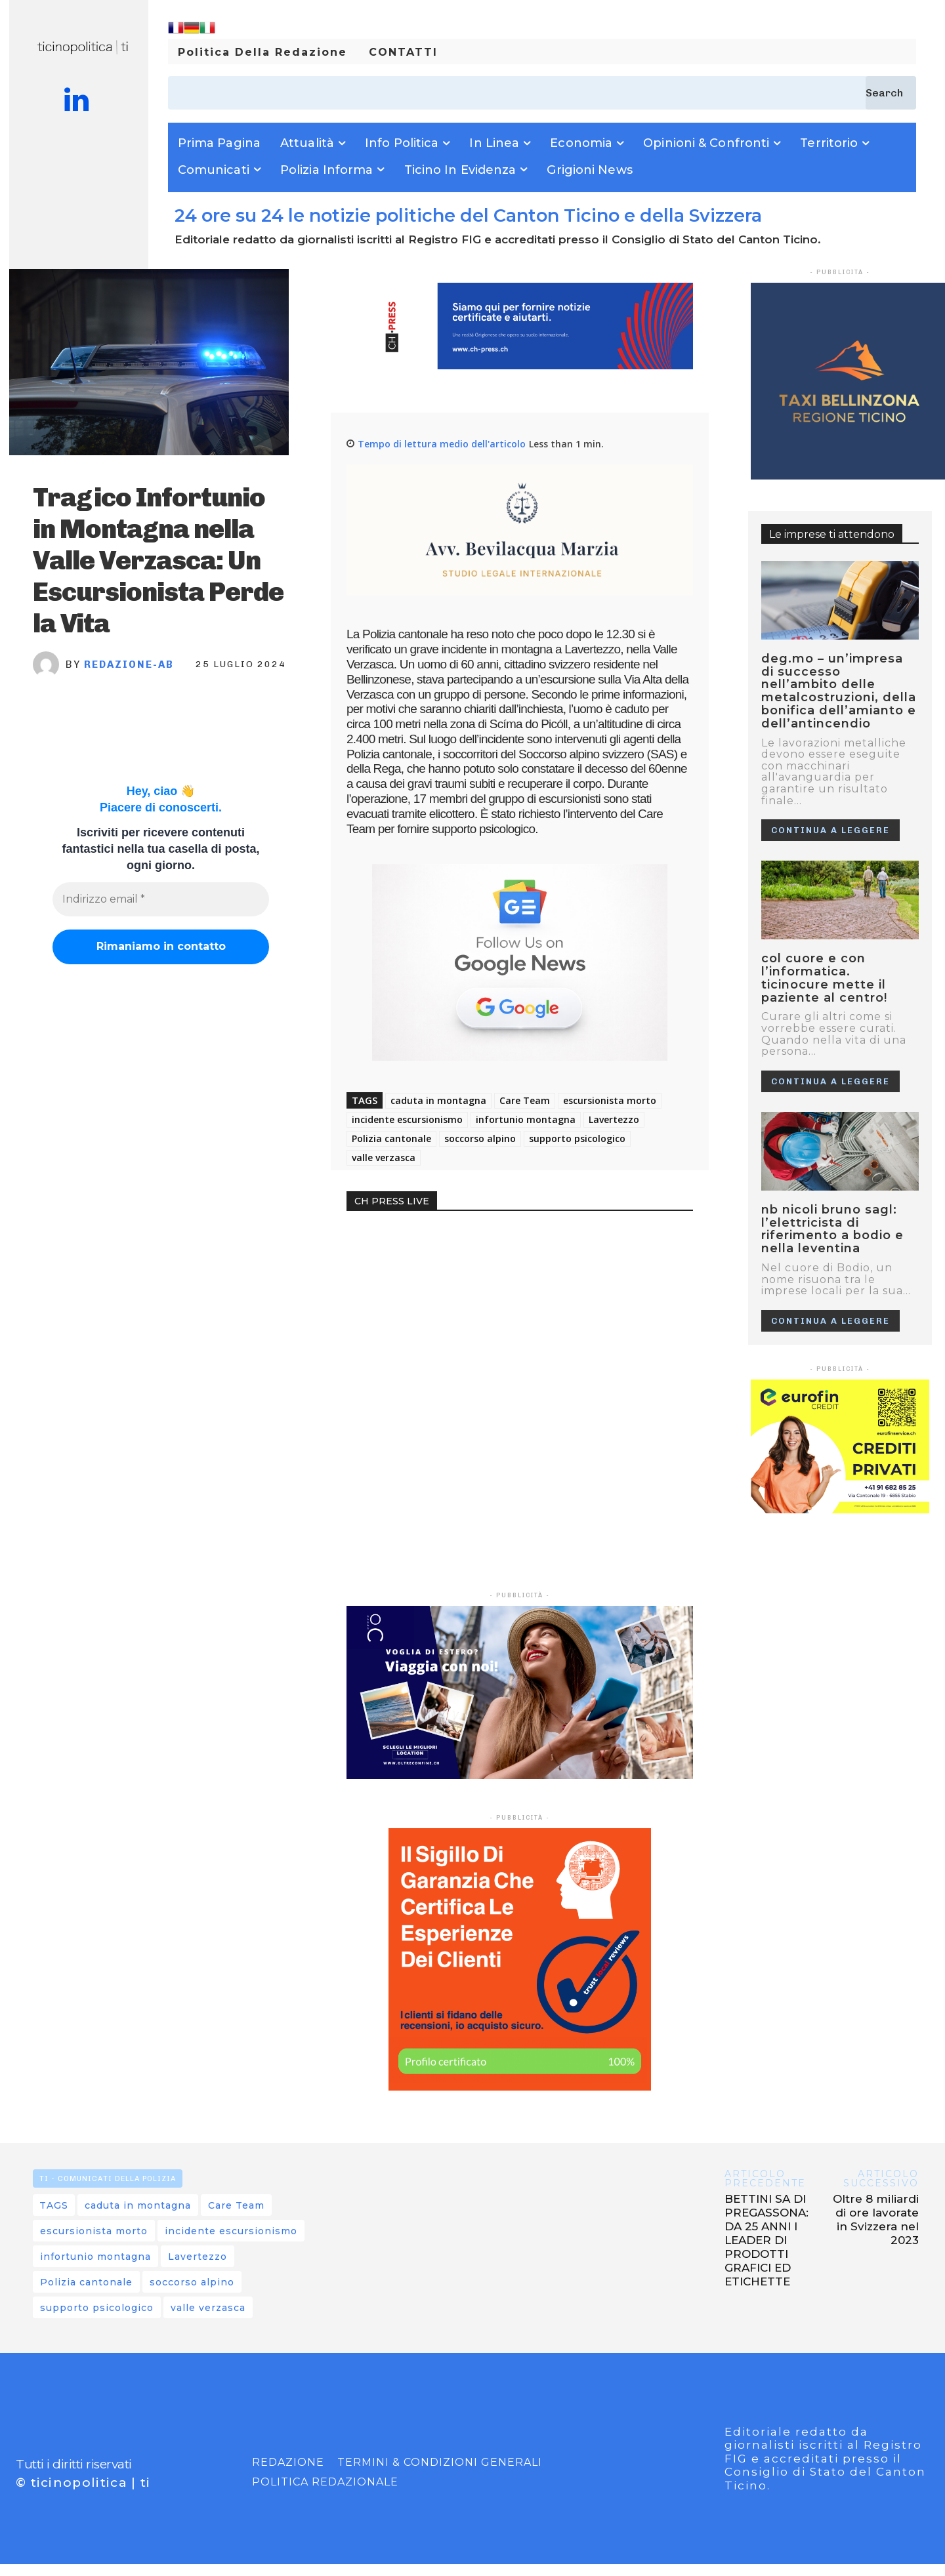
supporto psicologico (577, 1138)
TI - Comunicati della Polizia (107, 2178)
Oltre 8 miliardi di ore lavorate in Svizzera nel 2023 (876, 2219)
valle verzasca (383, 1157)
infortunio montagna (526, 1119)
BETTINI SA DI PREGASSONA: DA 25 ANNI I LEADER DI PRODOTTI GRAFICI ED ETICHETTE (766, 2240)
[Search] (891, 93)
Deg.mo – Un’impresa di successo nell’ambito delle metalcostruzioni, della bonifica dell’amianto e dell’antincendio (838, 691)
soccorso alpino (480, 1138)
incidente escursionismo (407, 1119)
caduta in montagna (438, 1100)
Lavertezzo (614, 1119)
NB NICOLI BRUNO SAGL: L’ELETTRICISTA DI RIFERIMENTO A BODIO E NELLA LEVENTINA (832, 1229)
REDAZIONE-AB (129, 664)
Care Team (524, 1100)
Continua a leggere (830, 830)
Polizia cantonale (391, 1138)
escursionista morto (609, 1100)
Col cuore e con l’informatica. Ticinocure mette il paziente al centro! (824, 977)
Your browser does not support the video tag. (444, 1277)
